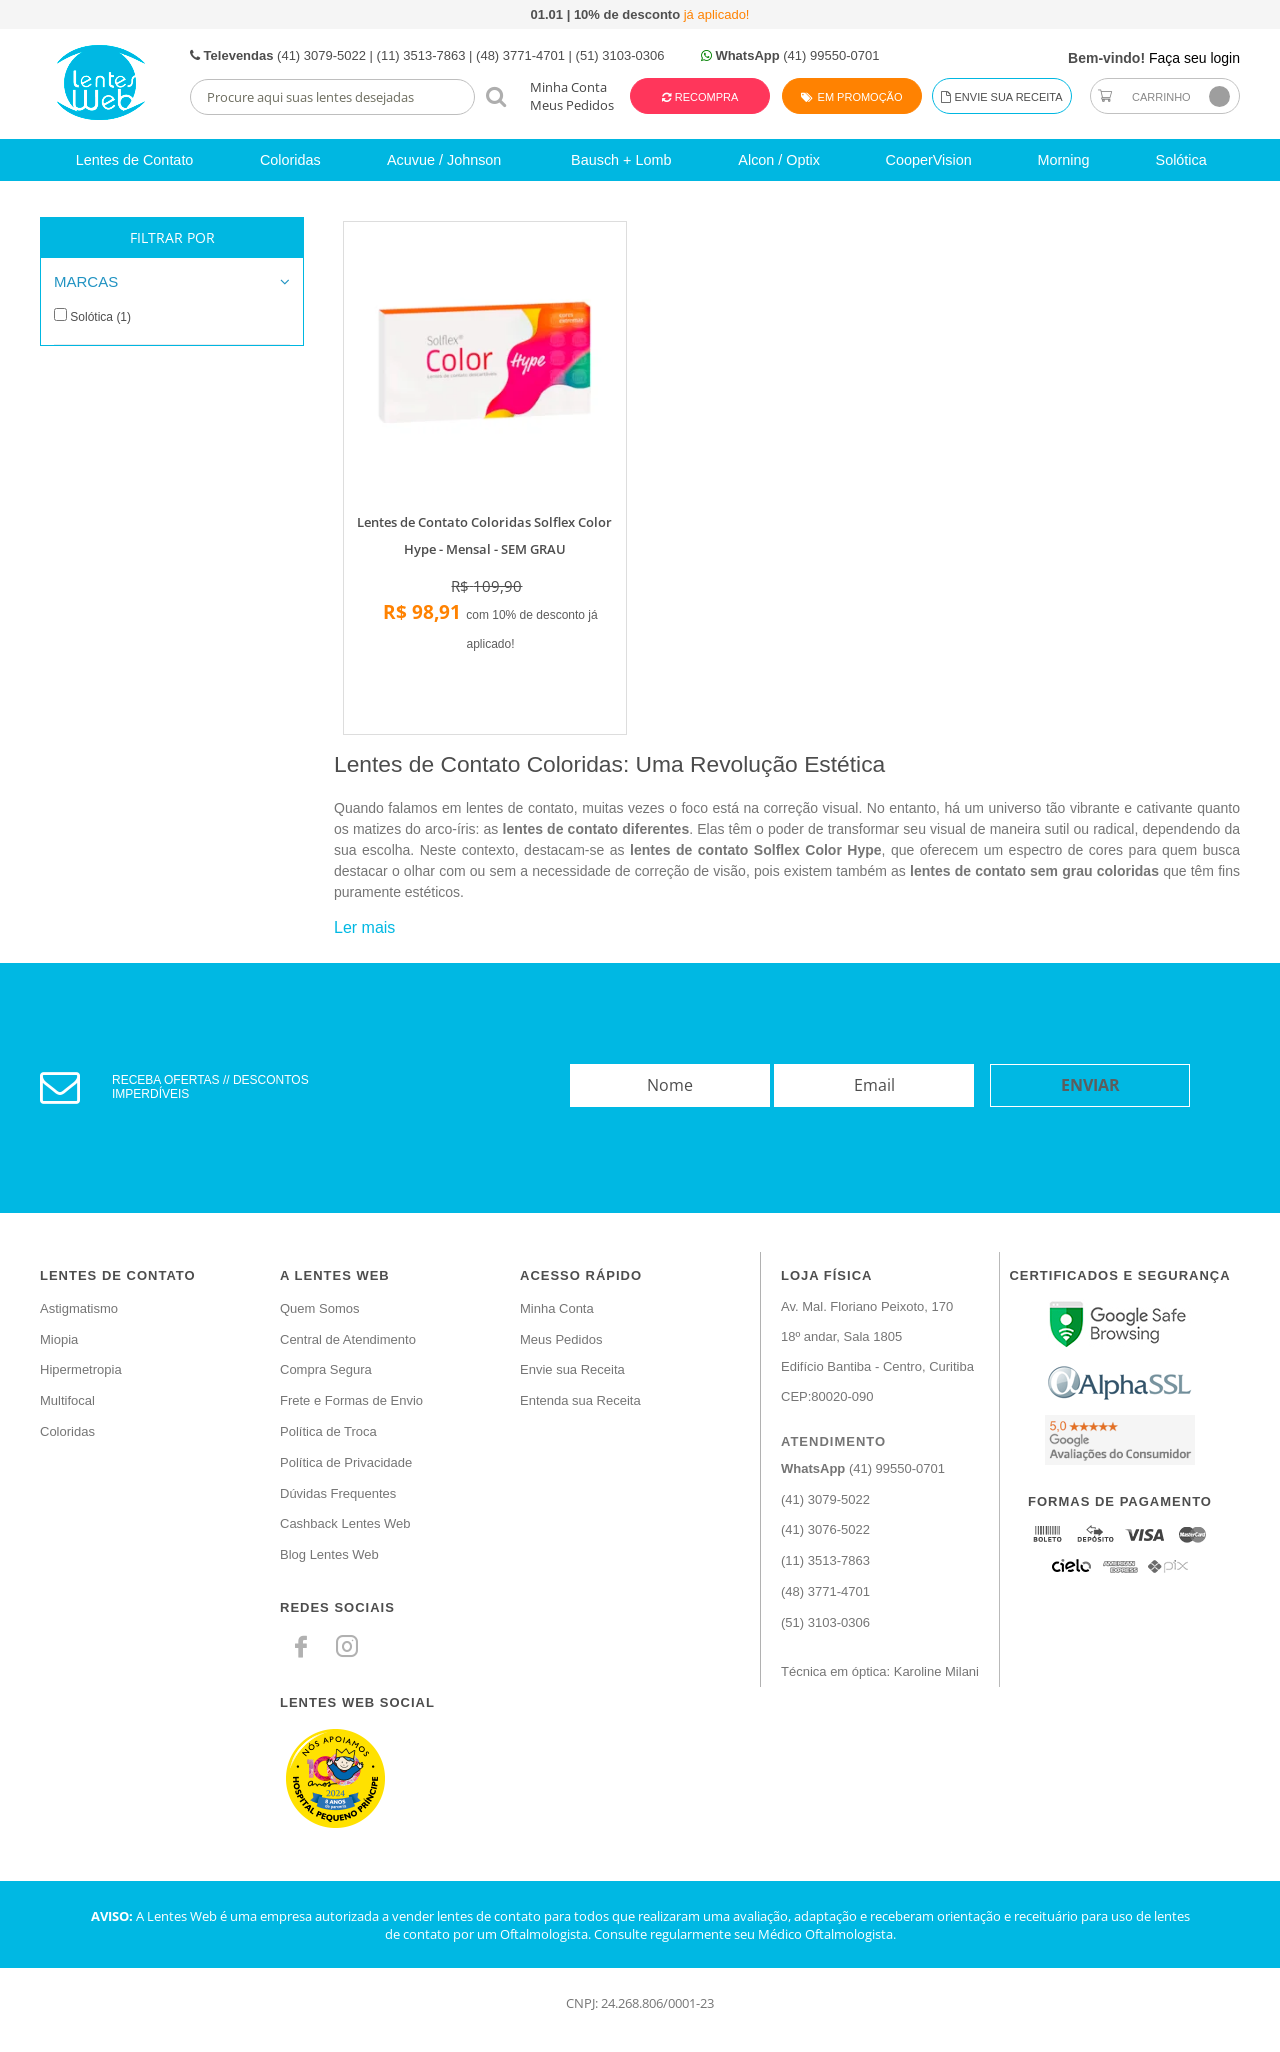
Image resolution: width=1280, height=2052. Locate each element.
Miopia (59, 1339)
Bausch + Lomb (621, 160)
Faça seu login (1194, 58)
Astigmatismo (79, 1308)
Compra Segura (326, 1369)
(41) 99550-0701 (863, 1468)
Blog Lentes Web (329, 1554)
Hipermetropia (81, 1369)
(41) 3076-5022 (825, 1529)
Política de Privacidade (346, 1462)
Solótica (1181, 160)
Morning (1063, 160)
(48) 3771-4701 (825, 1591)
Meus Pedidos (572, 105)
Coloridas (290, 160)
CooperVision (929, 160)
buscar (495, 96)
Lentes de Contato (135, 160)
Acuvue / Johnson (444, 160)
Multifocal (67, 1400)
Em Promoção (851, 97)
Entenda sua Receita (580, 1400)
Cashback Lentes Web (345, 1523)
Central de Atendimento (348, 1339)
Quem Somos (319, 1308)
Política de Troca (328, 1431)
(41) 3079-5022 (825, 1499)
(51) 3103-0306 (825, 1622)
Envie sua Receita (1001, 97)
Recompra (705, 97)
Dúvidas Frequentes (338, 1493)
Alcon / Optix (779, 160)
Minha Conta (568, 87)
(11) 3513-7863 (825, 1560)
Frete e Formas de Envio (351, 1400)
